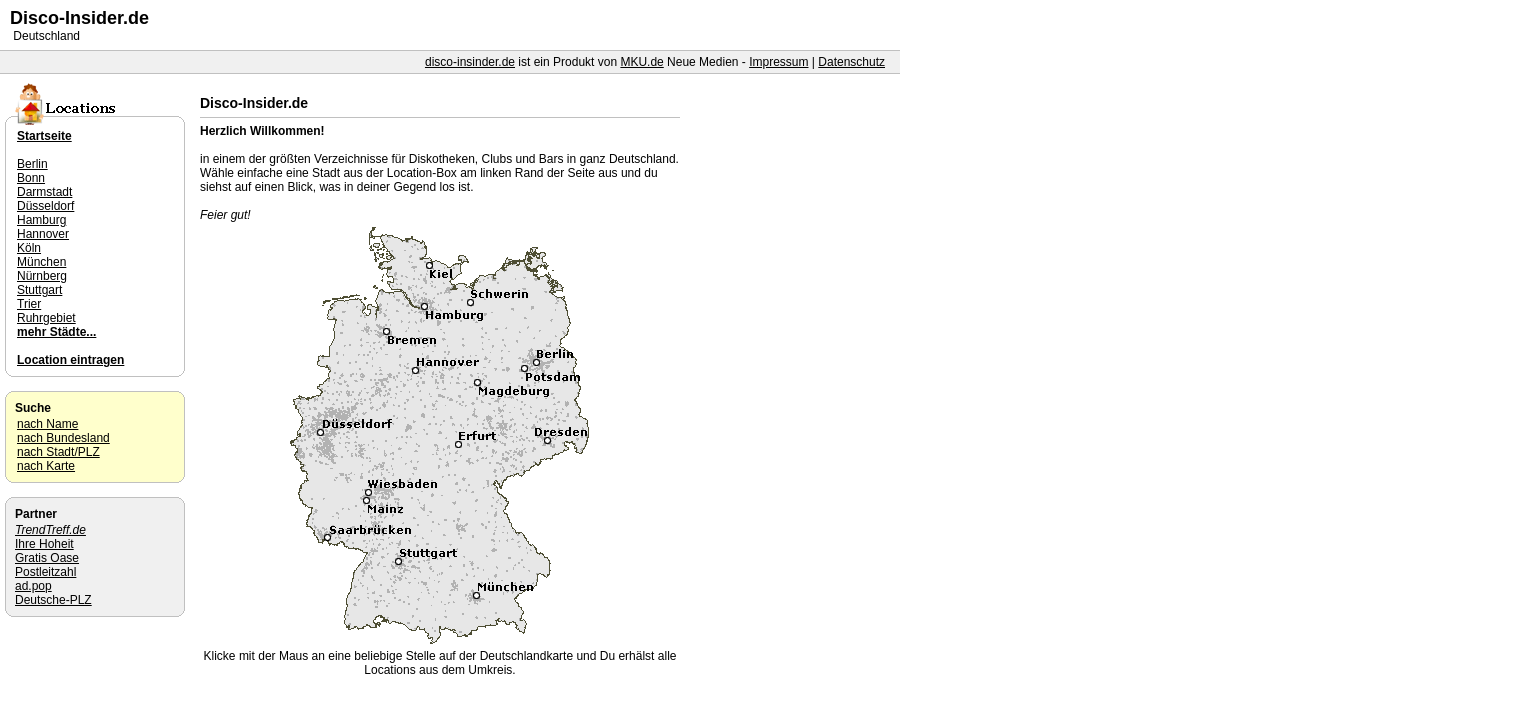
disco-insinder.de (470, 62)
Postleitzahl (45, 572)
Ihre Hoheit (44, 544)
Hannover (43, 234)
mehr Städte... (56, 332)
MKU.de (641, 62)
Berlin (32, 164)
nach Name (47, 424)
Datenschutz (851, 62)
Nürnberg (42, 276)
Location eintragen (70, 360)
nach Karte (46, 466)
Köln (29, 248)
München (41, 262)
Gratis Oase (47, 558)
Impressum (778, 62)
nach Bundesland (63, 438)
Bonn (31, 178)
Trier (29, 304)
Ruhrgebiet (46, 318)
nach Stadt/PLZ (58, 452)
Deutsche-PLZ (53, 600)
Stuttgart (39, 290)
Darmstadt (44, 192)
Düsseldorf (45, 206)
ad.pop (33, 586)
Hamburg (41, 220)
